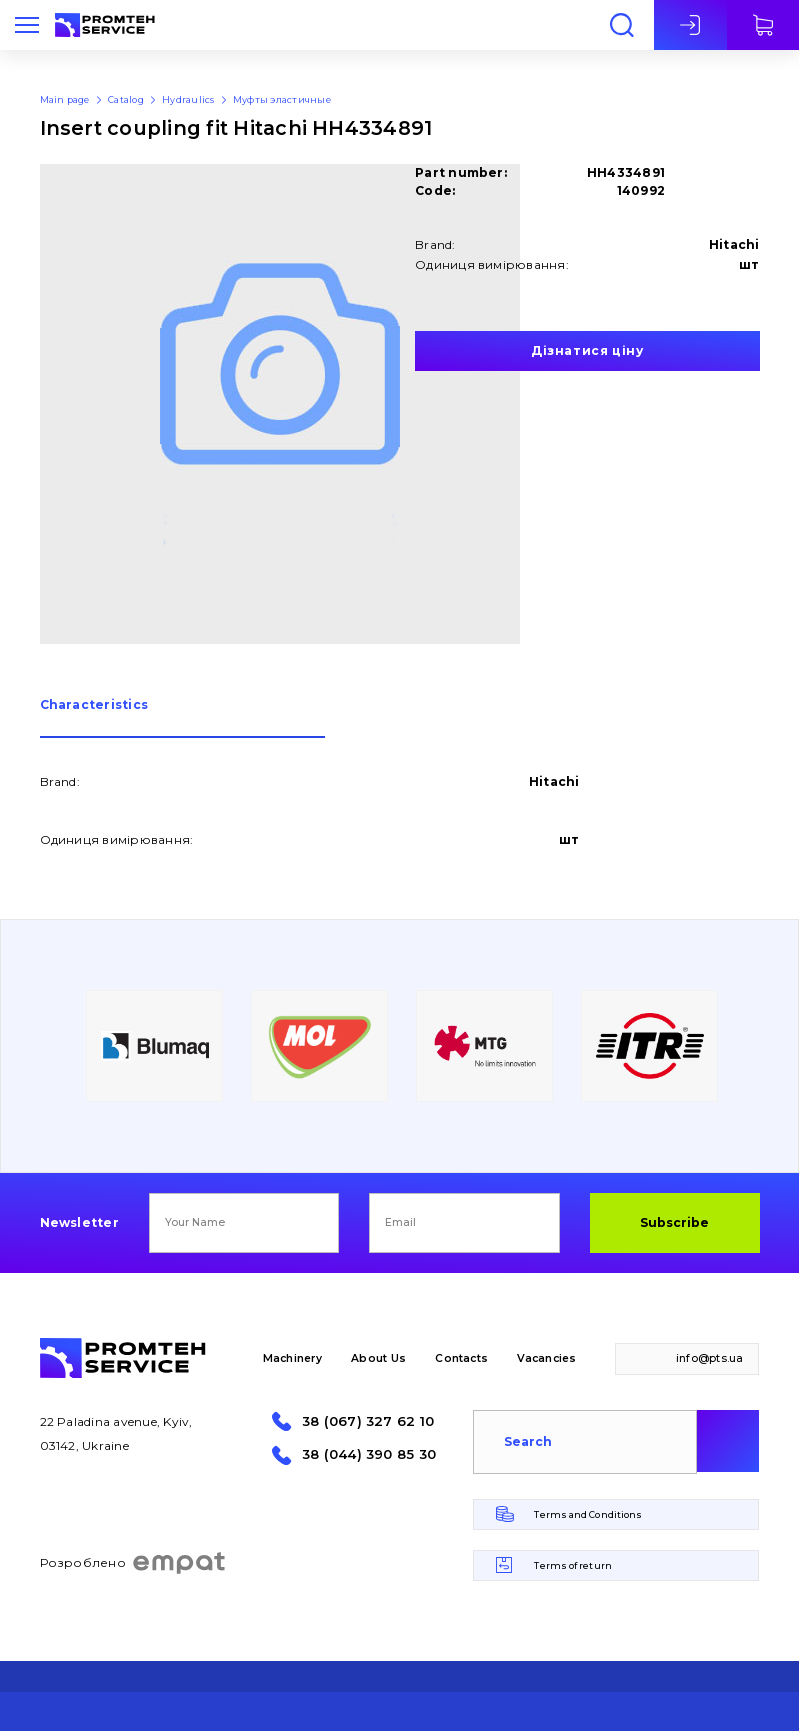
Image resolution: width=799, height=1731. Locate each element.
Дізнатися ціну (587, 350)
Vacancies (546, 1358)
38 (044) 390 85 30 (369, 1454)
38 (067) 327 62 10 (368, 1421)
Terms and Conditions (588, 1514)
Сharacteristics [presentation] (94, 705)
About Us (378, 1358)
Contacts (461, 1358)
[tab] (182, 718)
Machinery (292, 1358)
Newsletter (79, 1223)
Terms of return (572, 1565)
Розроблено (133, 1563)
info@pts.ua (710, 1358)
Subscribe (674, 1222)
